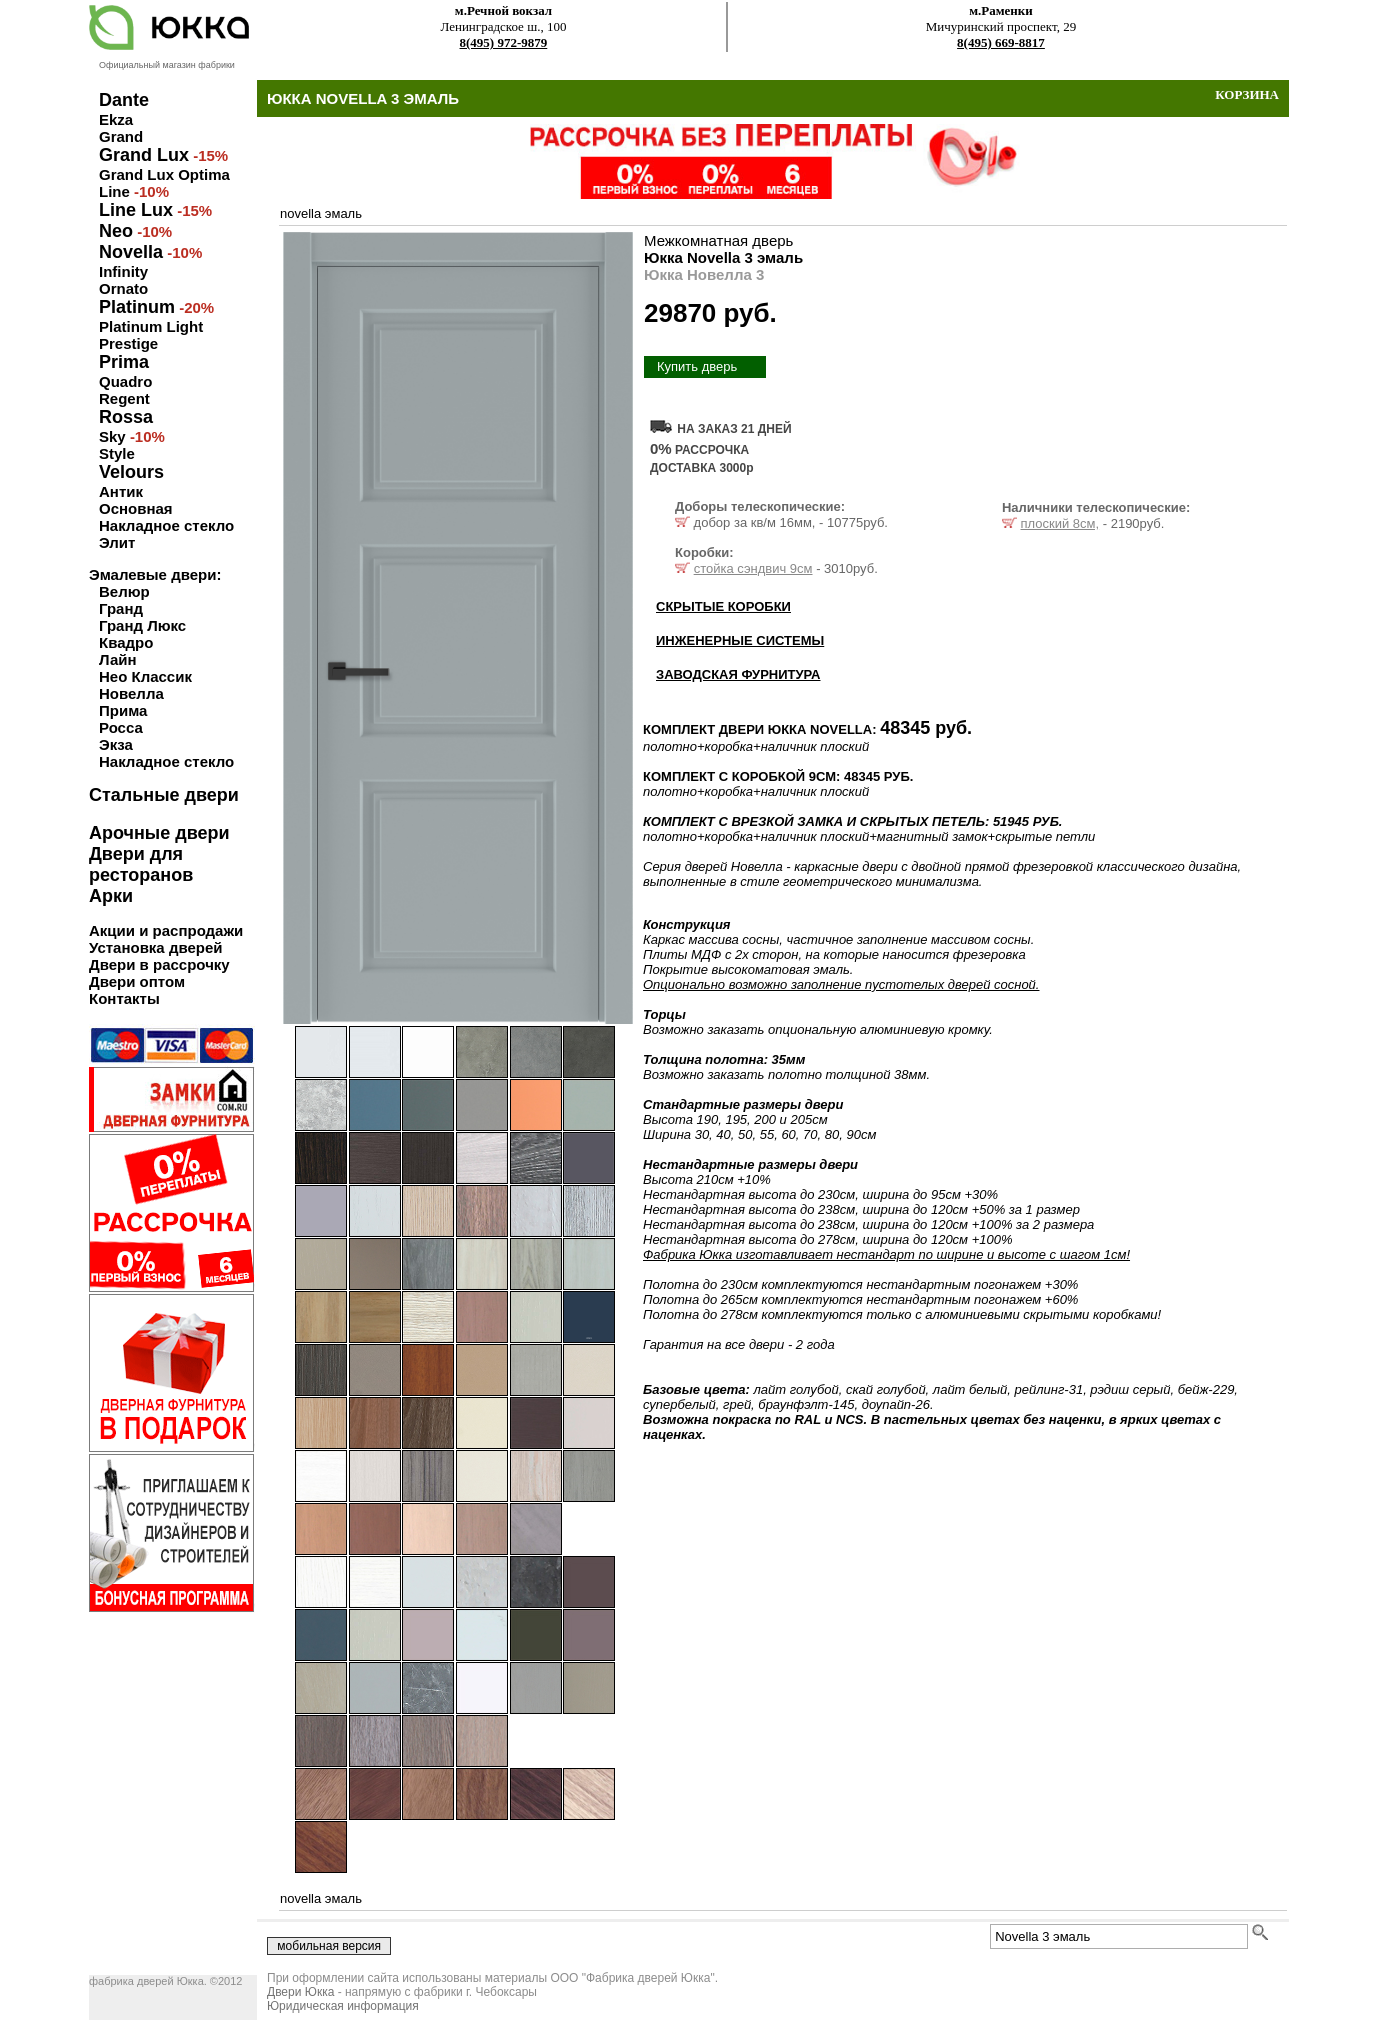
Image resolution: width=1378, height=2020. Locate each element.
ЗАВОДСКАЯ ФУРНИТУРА (738, 674)
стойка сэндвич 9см (753, 568)
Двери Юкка (300, 1992)
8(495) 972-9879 (504, 42)
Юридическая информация (343, 2006)
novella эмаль (321, 213)
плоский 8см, (1060, 523)
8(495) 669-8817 (1001, 42)
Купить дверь (697, 366)
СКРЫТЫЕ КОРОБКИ (723, 606)
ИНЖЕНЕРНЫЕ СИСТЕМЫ (740, 640)
